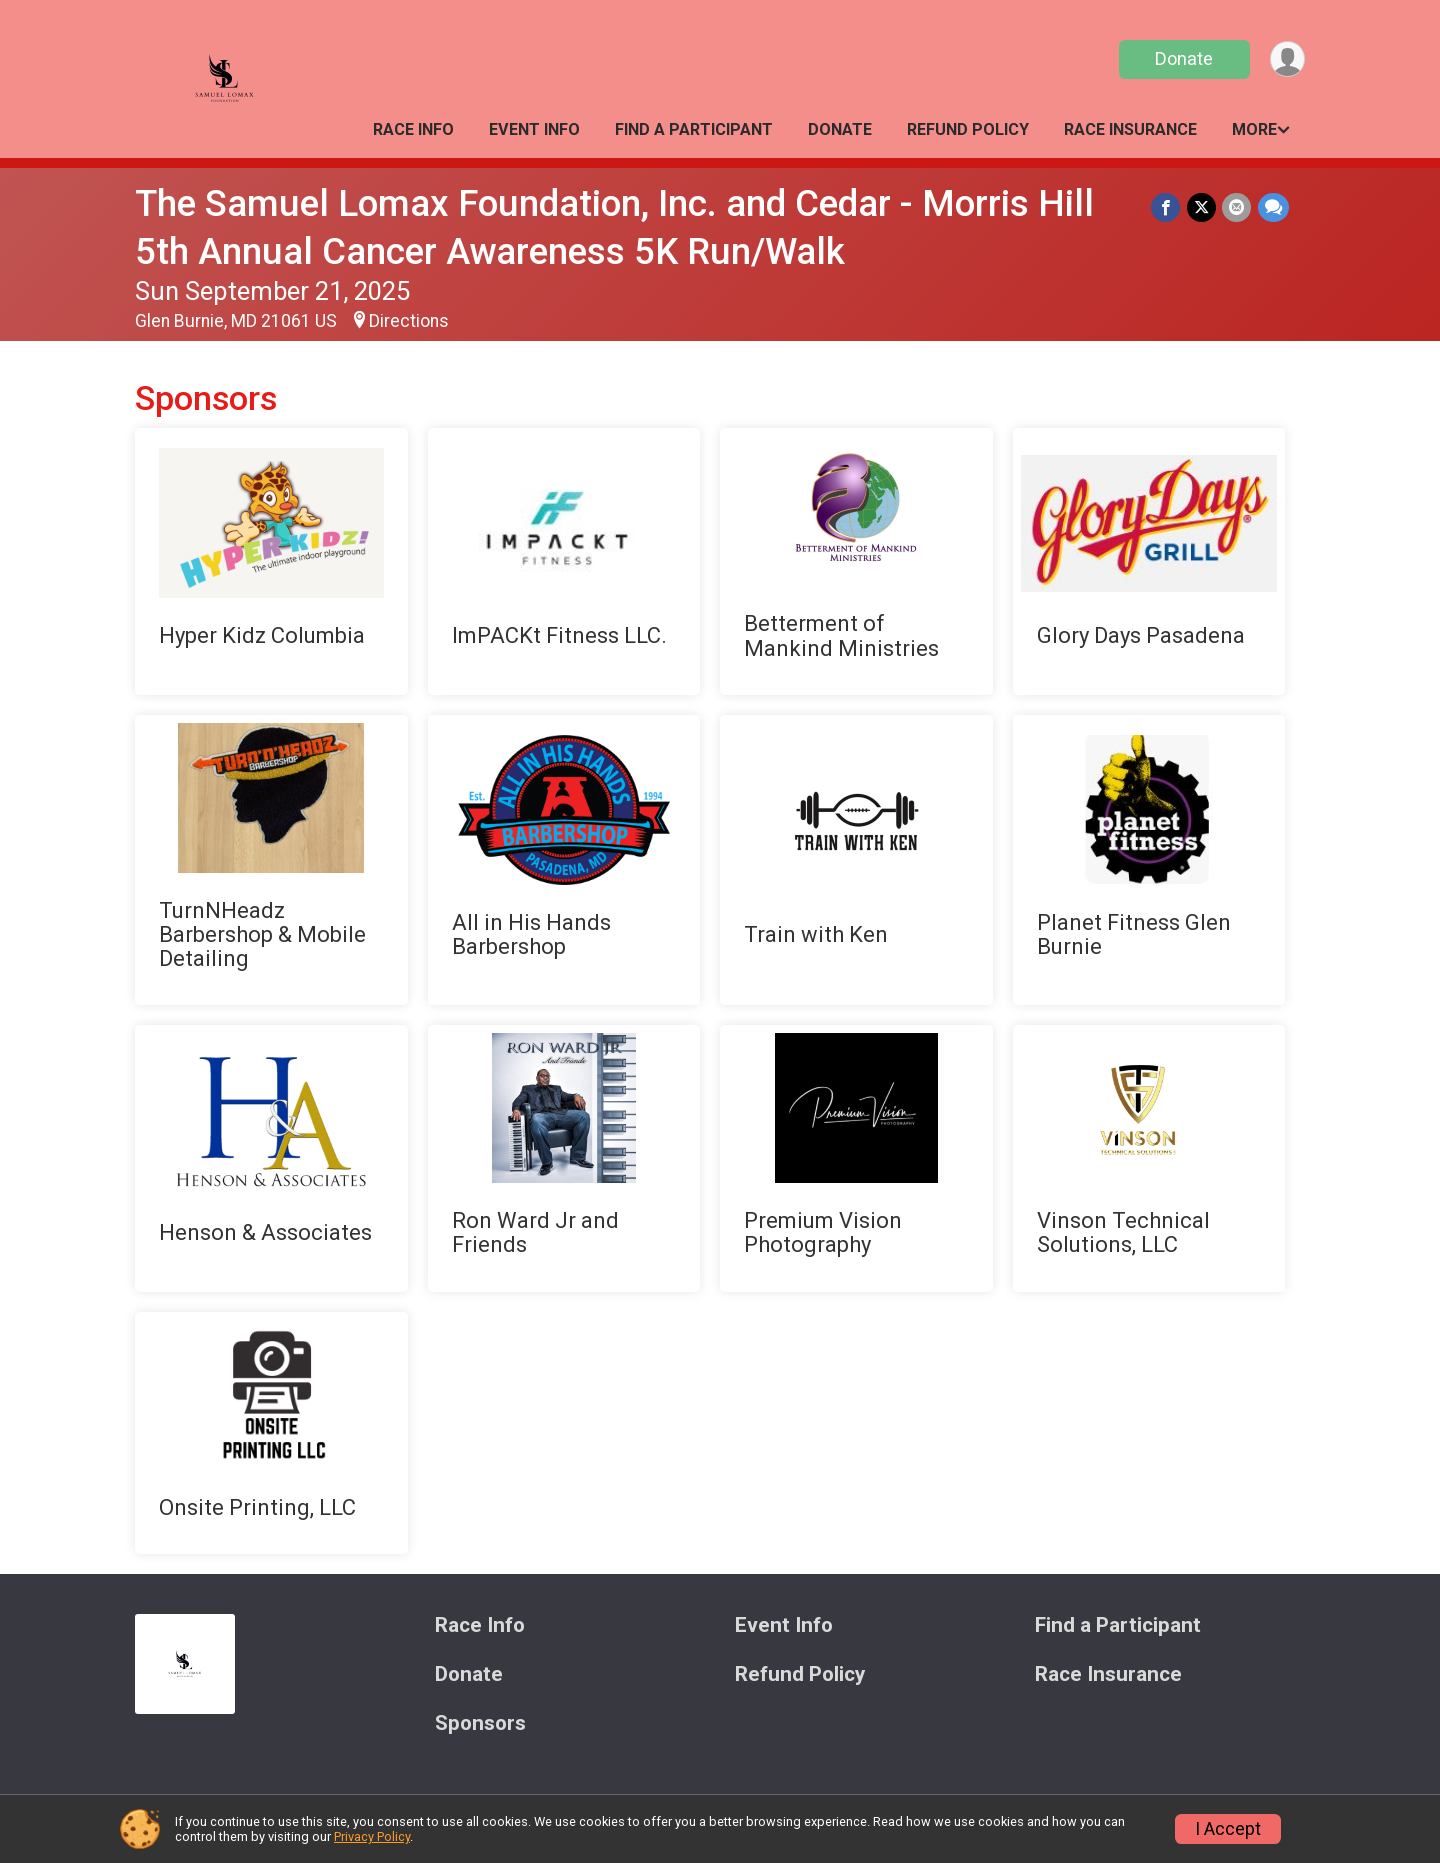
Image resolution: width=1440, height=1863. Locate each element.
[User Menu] (1286, 59)
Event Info (534, 129)
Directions (409, 321)
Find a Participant (694, 129)
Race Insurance (1130, 129)
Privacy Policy (372, 1836)
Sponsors (480, 1723)
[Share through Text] (1273, 207)
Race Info (413, 129)
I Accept (1228, 1829)
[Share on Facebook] (1167, 207)
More (1254, 129)
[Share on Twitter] (1202, 207)
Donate (1183, 58)
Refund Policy (968, 129)
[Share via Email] (1237, 207)
